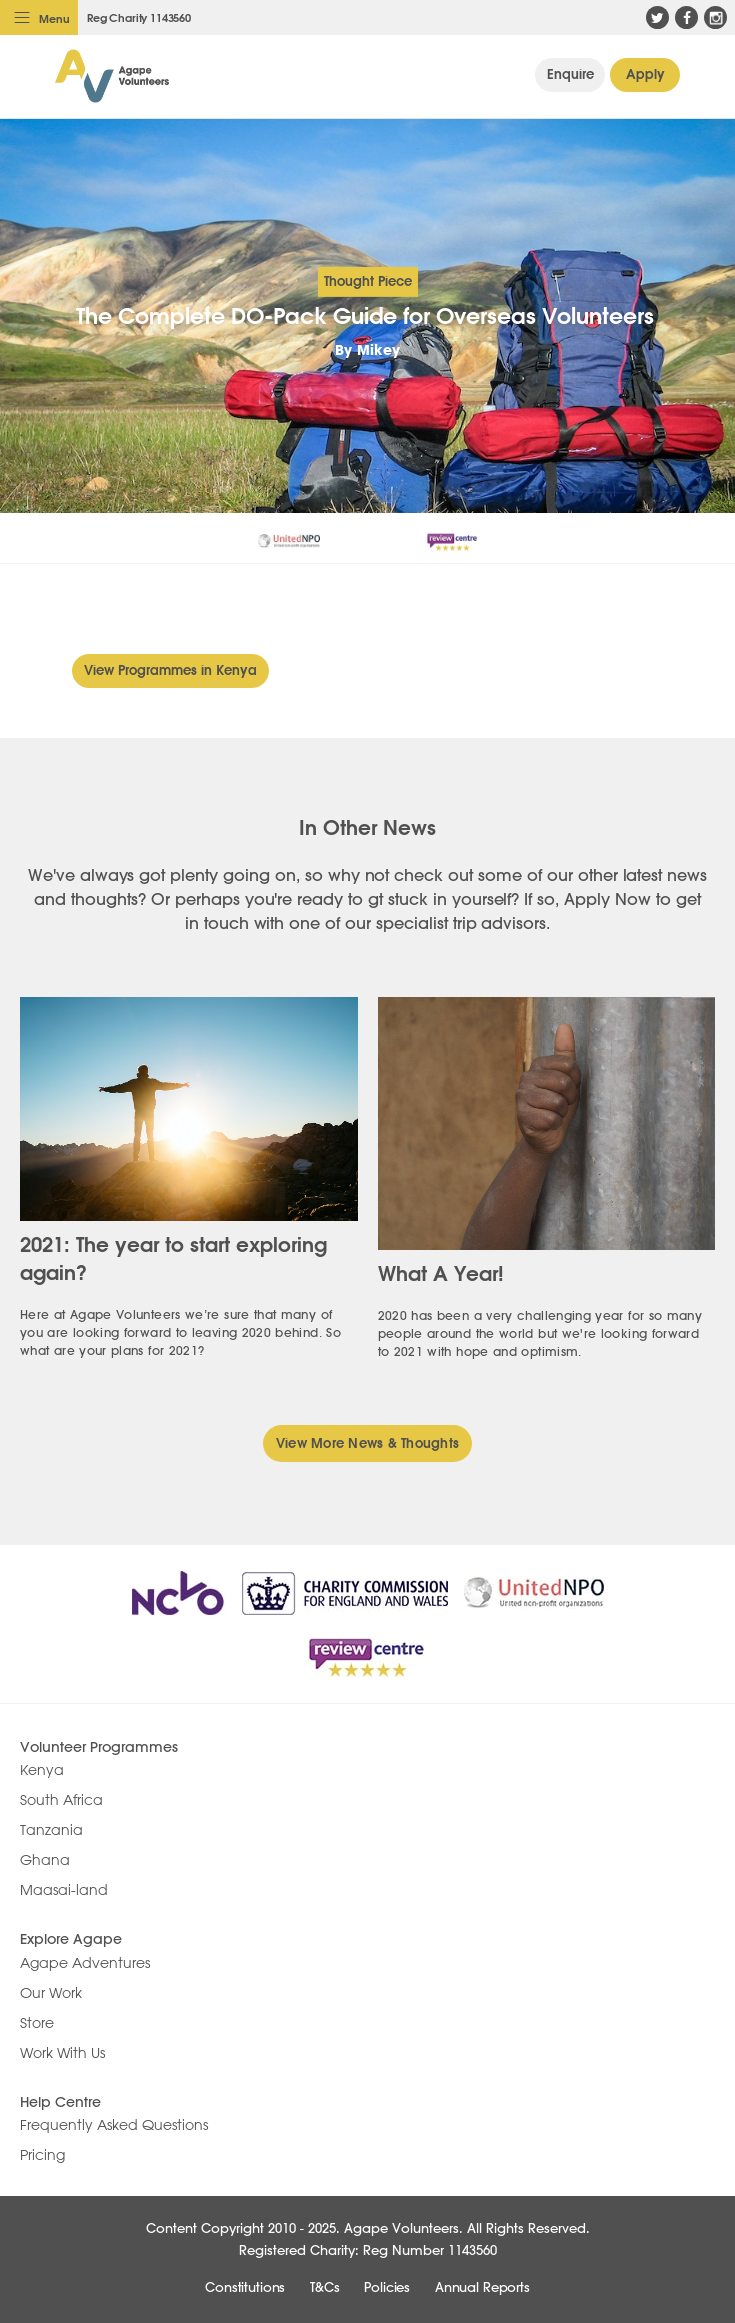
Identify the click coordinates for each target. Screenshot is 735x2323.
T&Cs (324, 2287)
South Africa (61, 1800)
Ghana (45, 1860)
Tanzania (51, 1830)
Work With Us (62, 2053)
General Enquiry (570, 75)
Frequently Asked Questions (114, 2125)
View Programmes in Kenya (170, 670)
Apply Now (645, 75)
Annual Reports (482, 2287)
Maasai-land (64, 1890)
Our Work (51, 1993)
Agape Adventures (85, 1963)
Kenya (42, 1770)
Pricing (42, 2155)
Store (37, 2023)
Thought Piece (368, 281)
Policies (387, 2287)
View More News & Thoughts (368, 1443)
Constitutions (245, 2287)
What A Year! (441, 1273)
